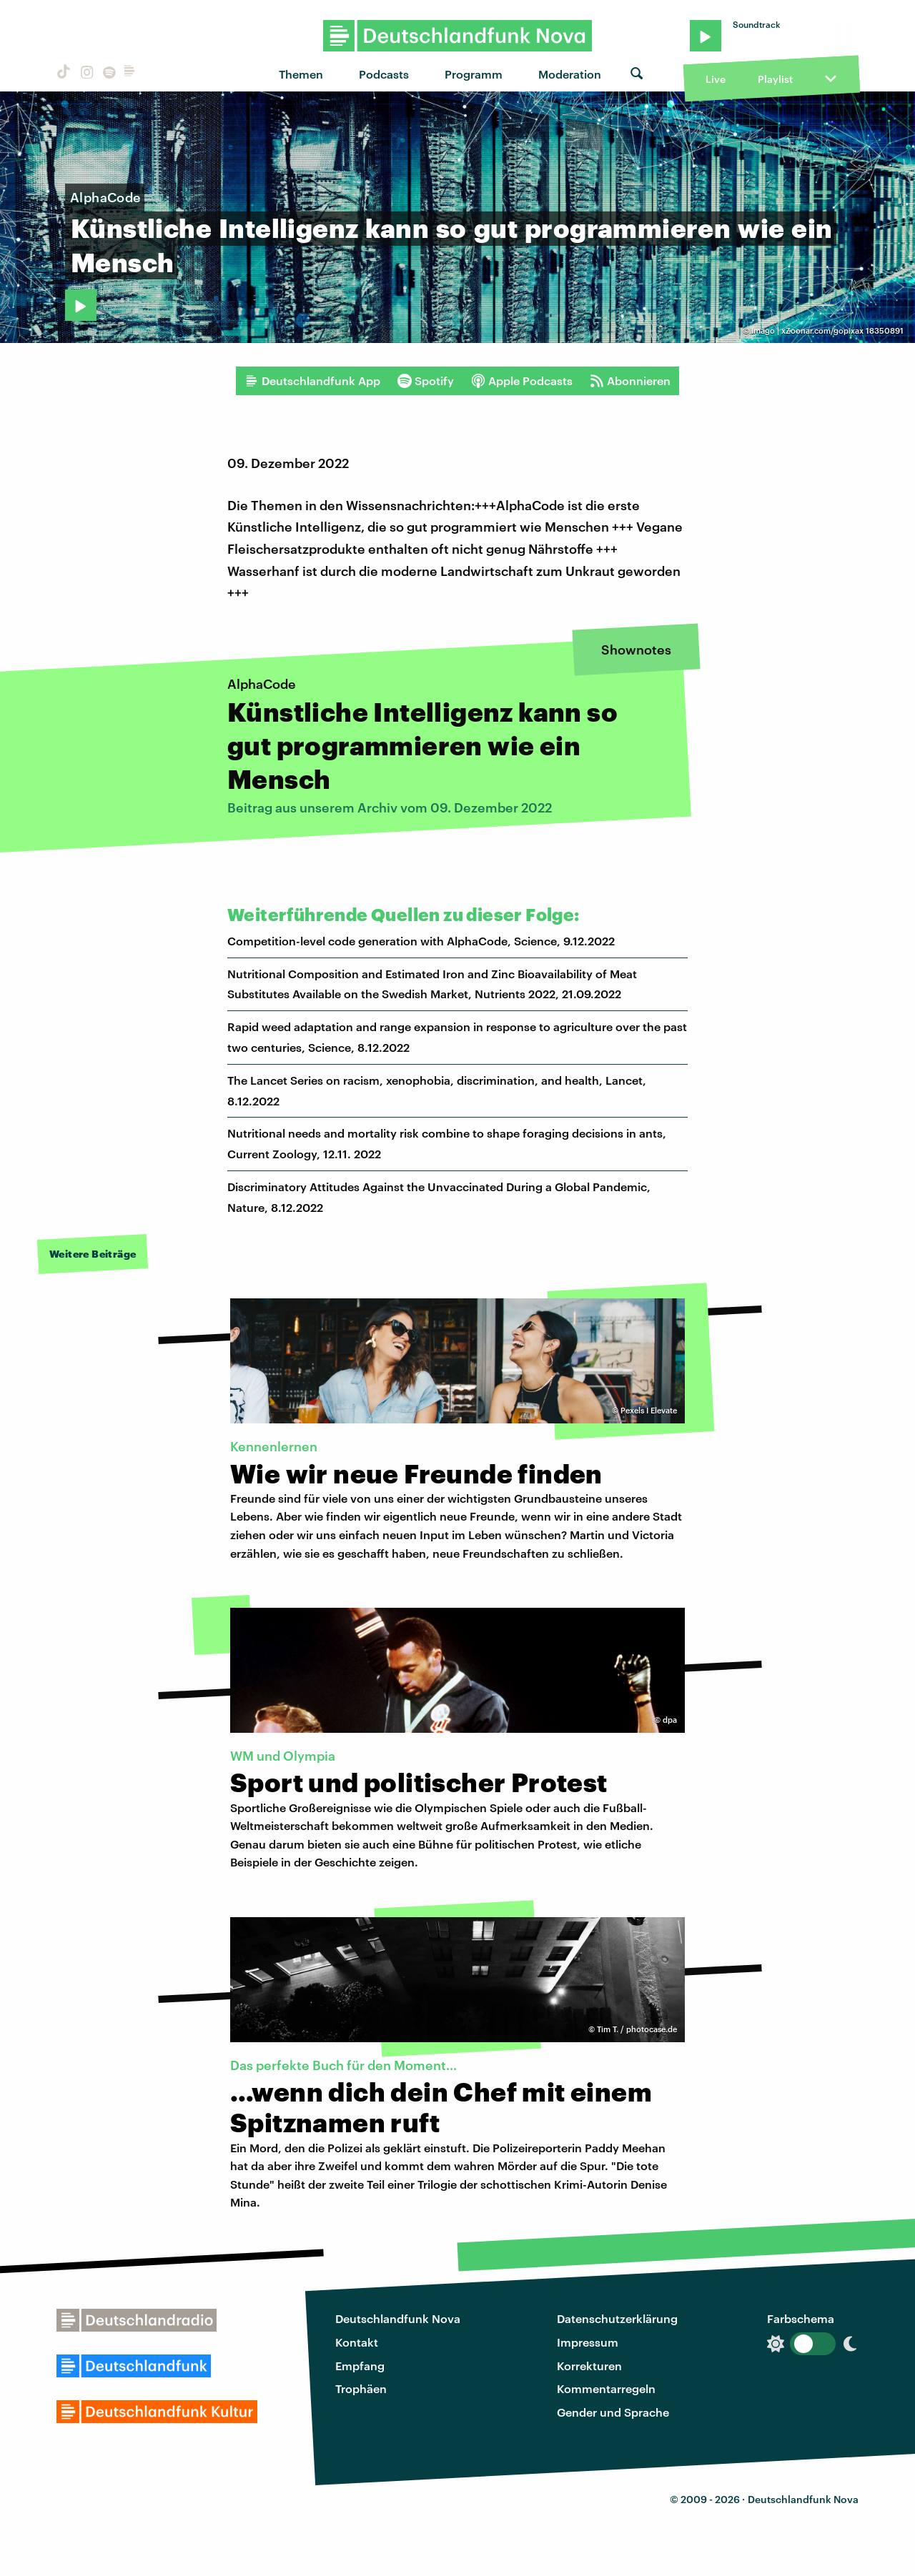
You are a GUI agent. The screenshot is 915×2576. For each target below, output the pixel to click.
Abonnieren (630, 381)
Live (716, 79)
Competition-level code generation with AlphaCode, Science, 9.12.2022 (421, 941)
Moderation (569, 74)
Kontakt (356, 2342)
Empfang (360, 2365)
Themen (301, 74)
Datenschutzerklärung (617, 2318)
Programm (474, 74)
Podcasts (384, 74)
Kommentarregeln (606, 2388)
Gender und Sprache (613, 2412)
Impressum (587, 2342)
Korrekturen (589, 2365)
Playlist (775, 79)
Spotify (425, 381)
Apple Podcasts (522, 381)
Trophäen (361, 2388)
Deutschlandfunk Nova (397, 2318)
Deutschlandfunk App (312, 381)
